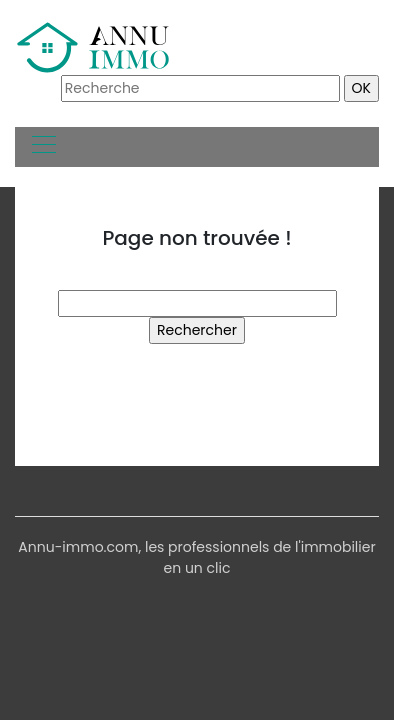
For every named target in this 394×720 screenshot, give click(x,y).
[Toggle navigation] (43, 147)
